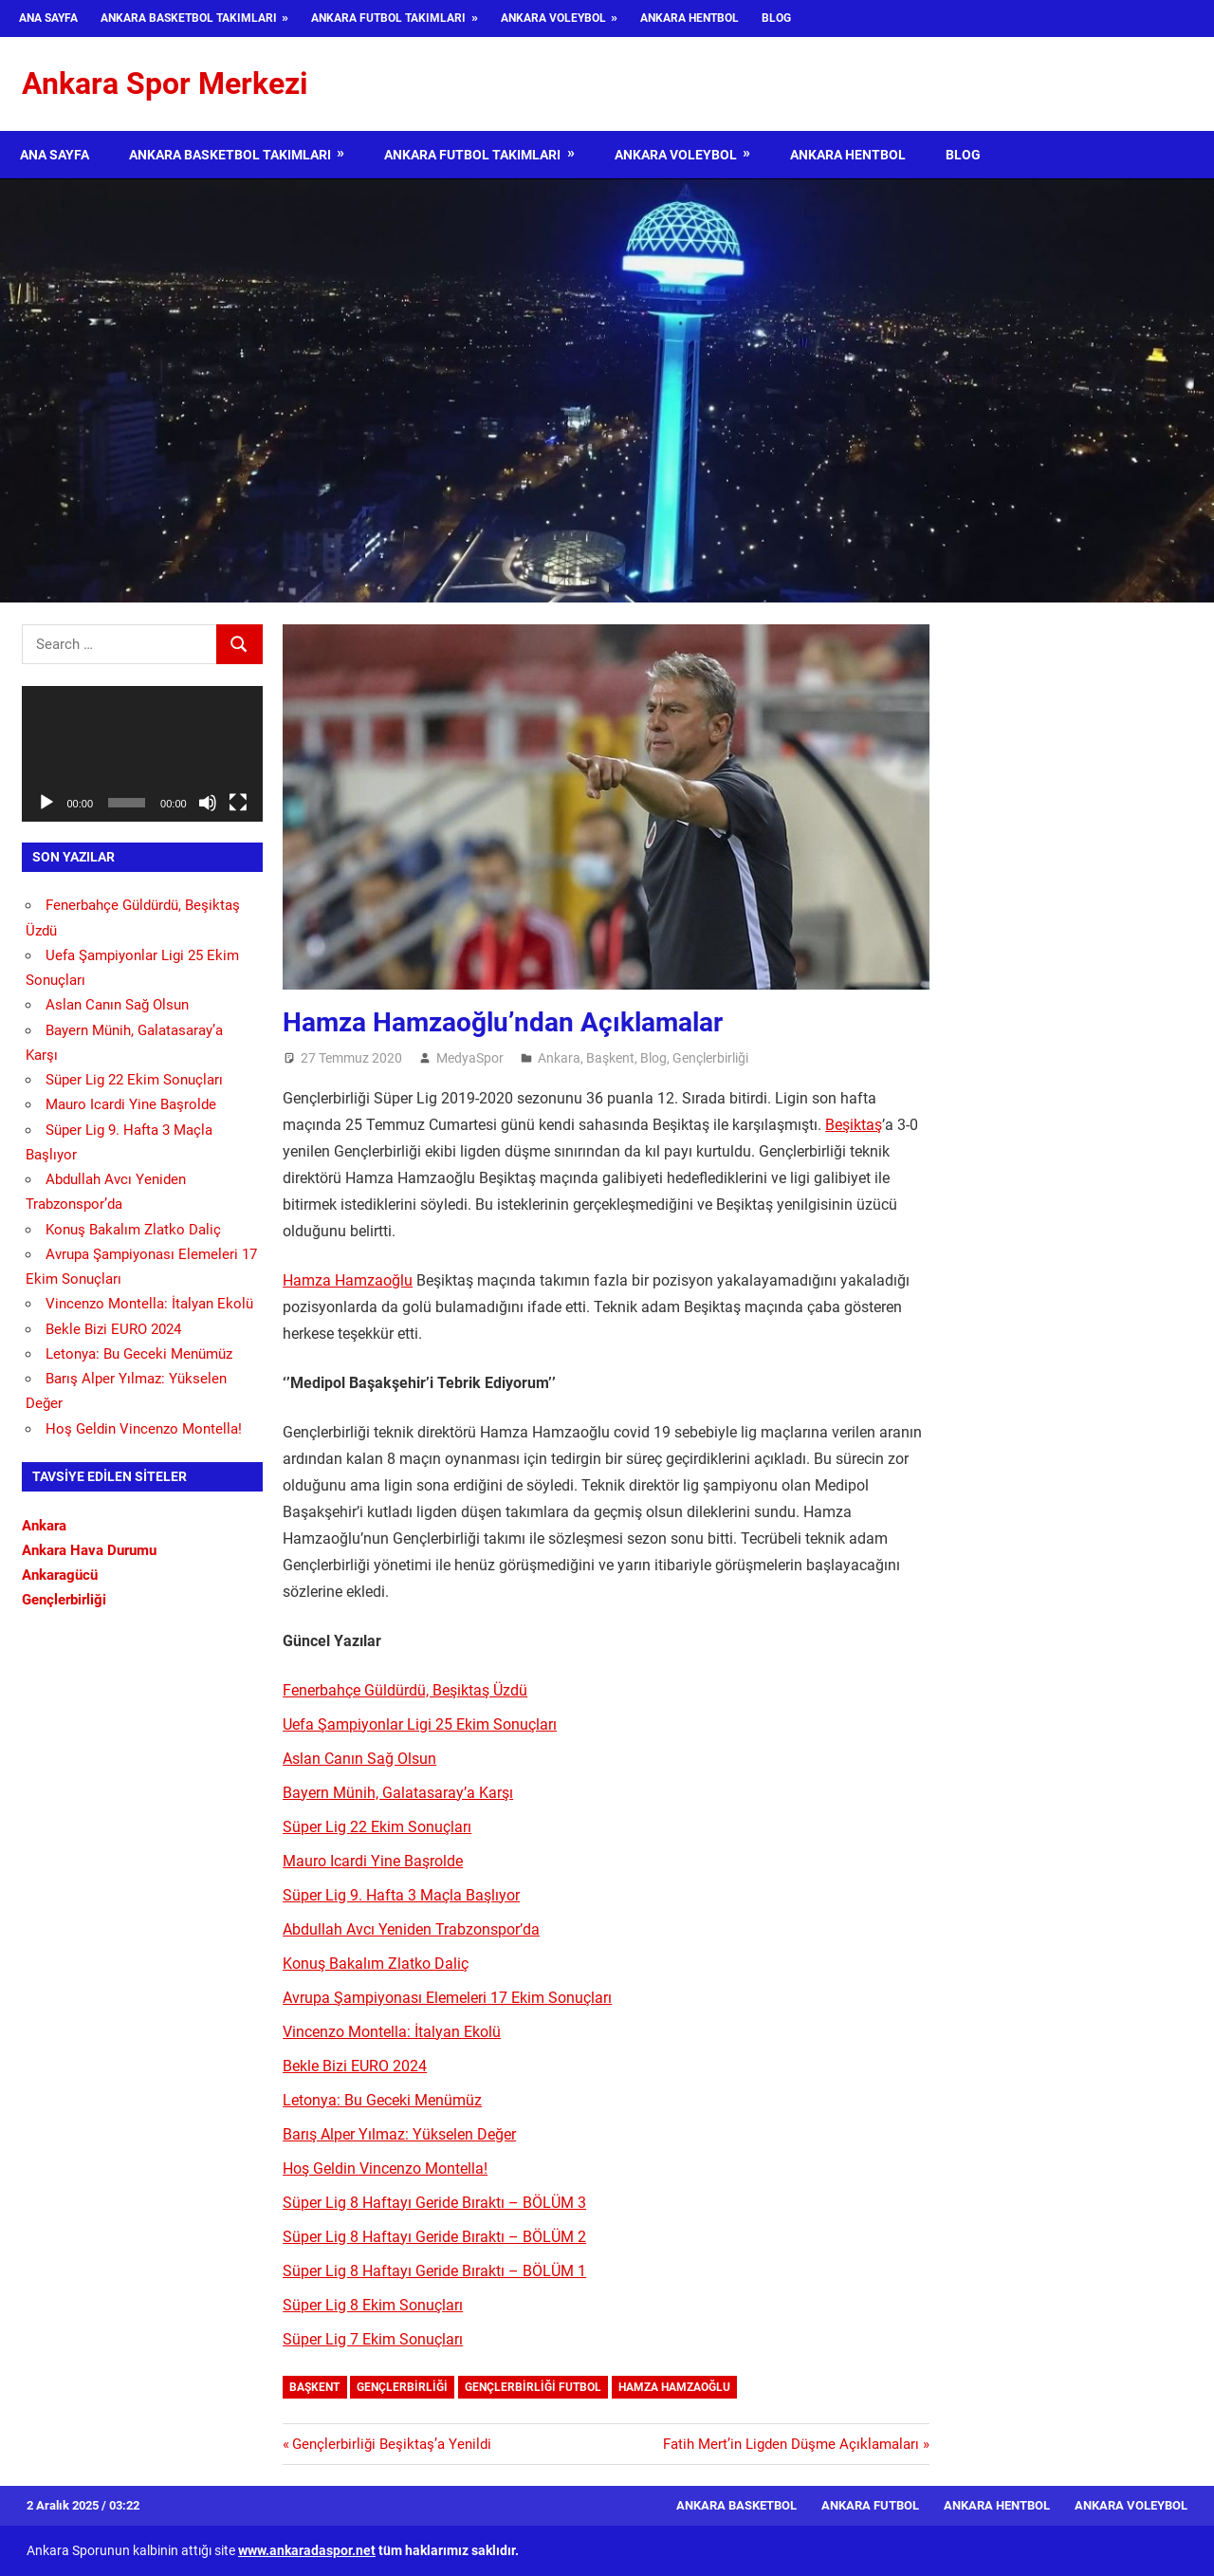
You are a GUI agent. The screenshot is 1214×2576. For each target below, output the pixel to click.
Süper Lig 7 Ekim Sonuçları (373, 2339)
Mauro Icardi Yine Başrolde (373, 1861)
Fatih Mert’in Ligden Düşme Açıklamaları (791, 2444)
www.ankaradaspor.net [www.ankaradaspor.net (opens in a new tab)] (307, 2550)
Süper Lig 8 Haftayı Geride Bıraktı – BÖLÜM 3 (434, 2203)
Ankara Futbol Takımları (388, 18)
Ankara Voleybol (553, 18)
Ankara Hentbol (689, 18)
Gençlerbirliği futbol (533, 2387)
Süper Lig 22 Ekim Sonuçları (377, 1827)
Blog (776, 18)
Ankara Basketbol (736, 2505)
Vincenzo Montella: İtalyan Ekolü (392, 2032)
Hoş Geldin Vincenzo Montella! (385, 2168)
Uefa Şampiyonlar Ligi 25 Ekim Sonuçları (420, 1724)
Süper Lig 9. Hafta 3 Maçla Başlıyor (401, 1895)
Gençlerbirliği (710, 1058)
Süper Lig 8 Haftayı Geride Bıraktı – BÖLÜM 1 (434, 2271)
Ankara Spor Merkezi (164, 83)
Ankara (559, 1058)
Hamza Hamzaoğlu (348, 1280)
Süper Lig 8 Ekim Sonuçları (373, 2305)
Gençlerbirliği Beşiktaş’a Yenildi (391, 2444)
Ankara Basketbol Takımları (189, 18)
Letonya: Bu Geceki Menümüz (382, 2100)
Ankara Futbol (870, 2505)
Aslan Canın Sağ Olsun (359, 1759)
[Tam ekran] (238, 802)
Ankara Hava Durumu (89, 1550)
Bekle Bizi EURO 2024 (355, 2066)
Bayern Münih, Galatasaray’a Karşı (398, 1793)
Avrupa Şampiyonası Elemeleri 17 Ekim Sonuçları (447, 1998)
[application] (142, 754)
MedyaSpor (470, 1058)
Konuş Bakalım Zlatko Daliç (376, 1964)
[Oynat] (46, 802)
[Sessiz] (207, 802)
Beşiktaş (853, 1125)
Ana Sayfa (48, 18)
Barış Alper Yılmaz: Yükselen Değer (399, 2134)
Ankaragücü (60, 1575)
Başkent (610, 1058)
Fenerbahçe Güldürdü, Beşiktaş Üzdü (405, 1690)
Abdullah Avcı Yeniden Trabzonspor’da (411, 1929)
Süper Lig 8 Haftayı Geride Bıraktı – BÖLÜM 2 (434, 2237)
